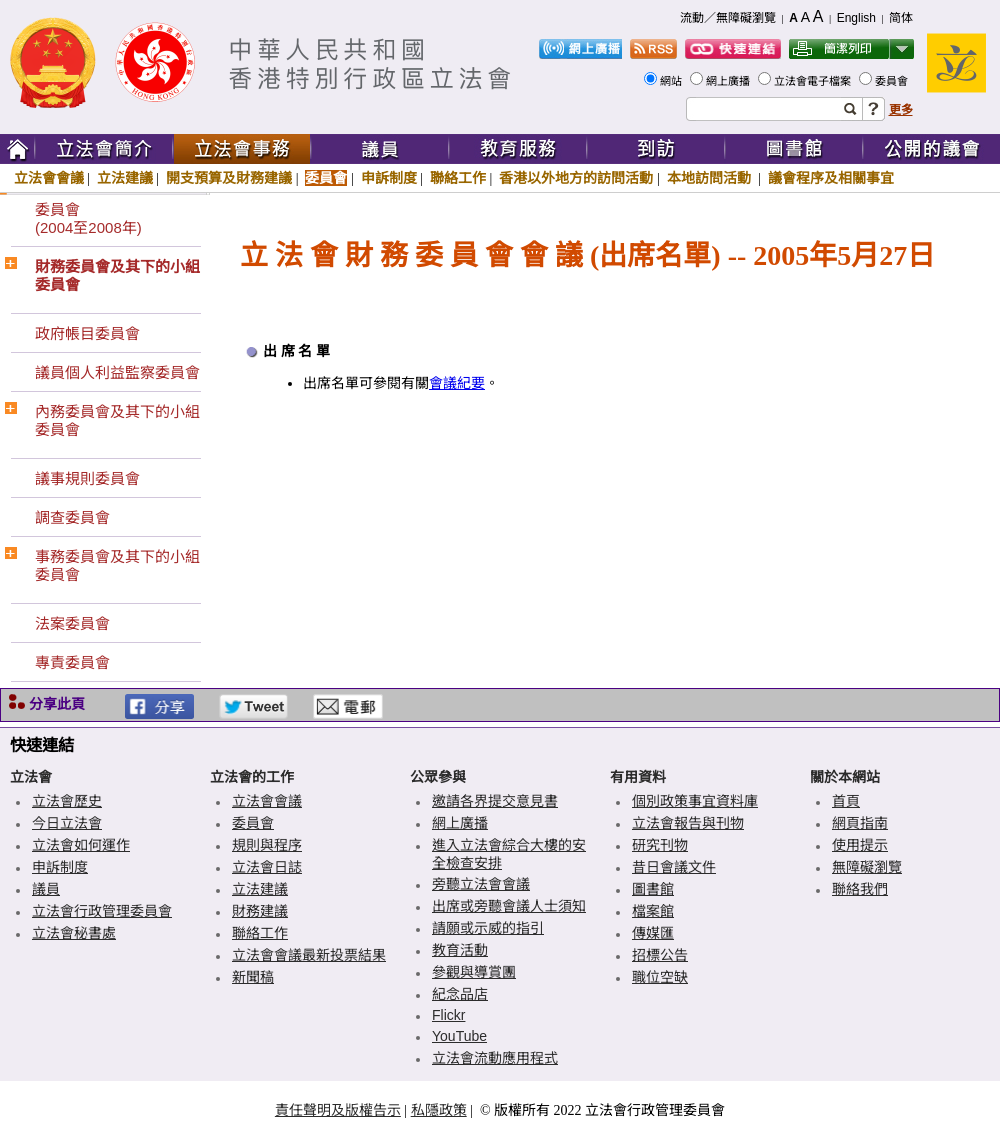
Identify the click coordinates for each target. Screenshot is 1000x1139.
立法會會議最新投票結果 (309, 955)
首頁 (846, 801)
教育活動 (460, 950)
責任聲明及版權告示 (338, 1110)
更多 (901, 110)
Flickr (448, 1015)
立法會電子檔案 (814, 81)
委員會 (893, 81)
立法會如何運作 (81, 845)
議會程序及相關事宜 (831, 178)
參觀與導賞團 (474, 972)
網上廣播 (729, 81)
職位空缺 (660, 977)
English (856, 18)
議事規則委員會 (87, 478)
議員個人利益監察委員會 (117, 372)
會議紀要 (457, 383)
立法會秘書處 (74, 933)
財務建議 (260, 911)
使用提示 (860, 845)
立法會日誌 (267, 867)
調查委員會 (72, 517)
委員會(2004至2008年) (88, 218)
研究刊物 (660, 845)
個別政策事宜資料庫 (695, 801)
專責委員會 (72, 662)
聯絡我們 (860, 889)
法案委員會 (72, 623)
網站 (672, 81)
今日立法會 (67, 823)
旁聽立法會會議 (481, 884)
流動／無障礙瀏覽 (728, 18)
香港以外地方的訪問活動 (576, 178)
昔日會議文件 (674, 867)
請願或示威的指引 (488, 928)
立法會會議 (49, 178)
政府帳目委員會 (87, 333)
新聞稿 (253, 977)
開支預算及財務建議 (229, 178)
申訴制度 (389, 178)
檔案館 (653, 911)
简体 (901, 18)
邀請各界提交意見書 (495, 801)
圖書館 (653, 889)
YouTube (459, 1036)
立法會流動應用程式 (495, 1058)
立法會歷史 (67, 801)
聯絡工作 (458, 178)
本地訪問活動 (711, 178)
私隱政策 (439, 1110)
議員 (46, 889)
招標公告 (660, 955)
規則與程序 (267, 845)
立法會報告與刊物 (688, 823)
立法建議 (125, 178)
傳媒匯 (653, 933)
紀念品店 (460, 994)
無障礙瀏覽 (867, 867)
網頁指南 (860, 823)
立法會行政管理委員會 (102, 911)
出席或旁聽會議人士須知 (509, 906)
